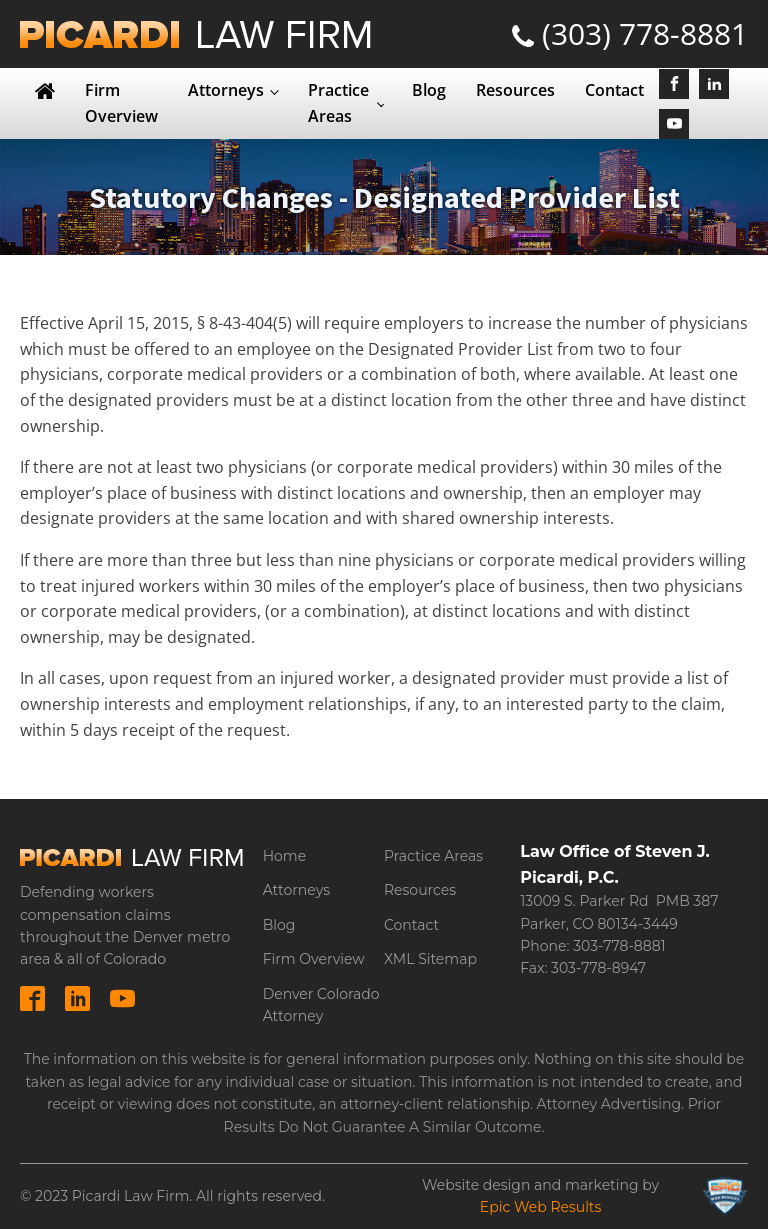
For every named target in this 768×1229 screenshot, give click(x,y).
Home (284, 856)
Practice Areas (338, 103)
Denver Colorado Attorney (321, 1005)
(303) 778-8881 (645, 33)
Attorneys (226, 90)
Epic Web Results (541, 1207)
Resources (515, 90)
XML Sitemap (430, 959)
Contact (614, 90)
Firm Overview (121, 103)
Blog (429, 90)
